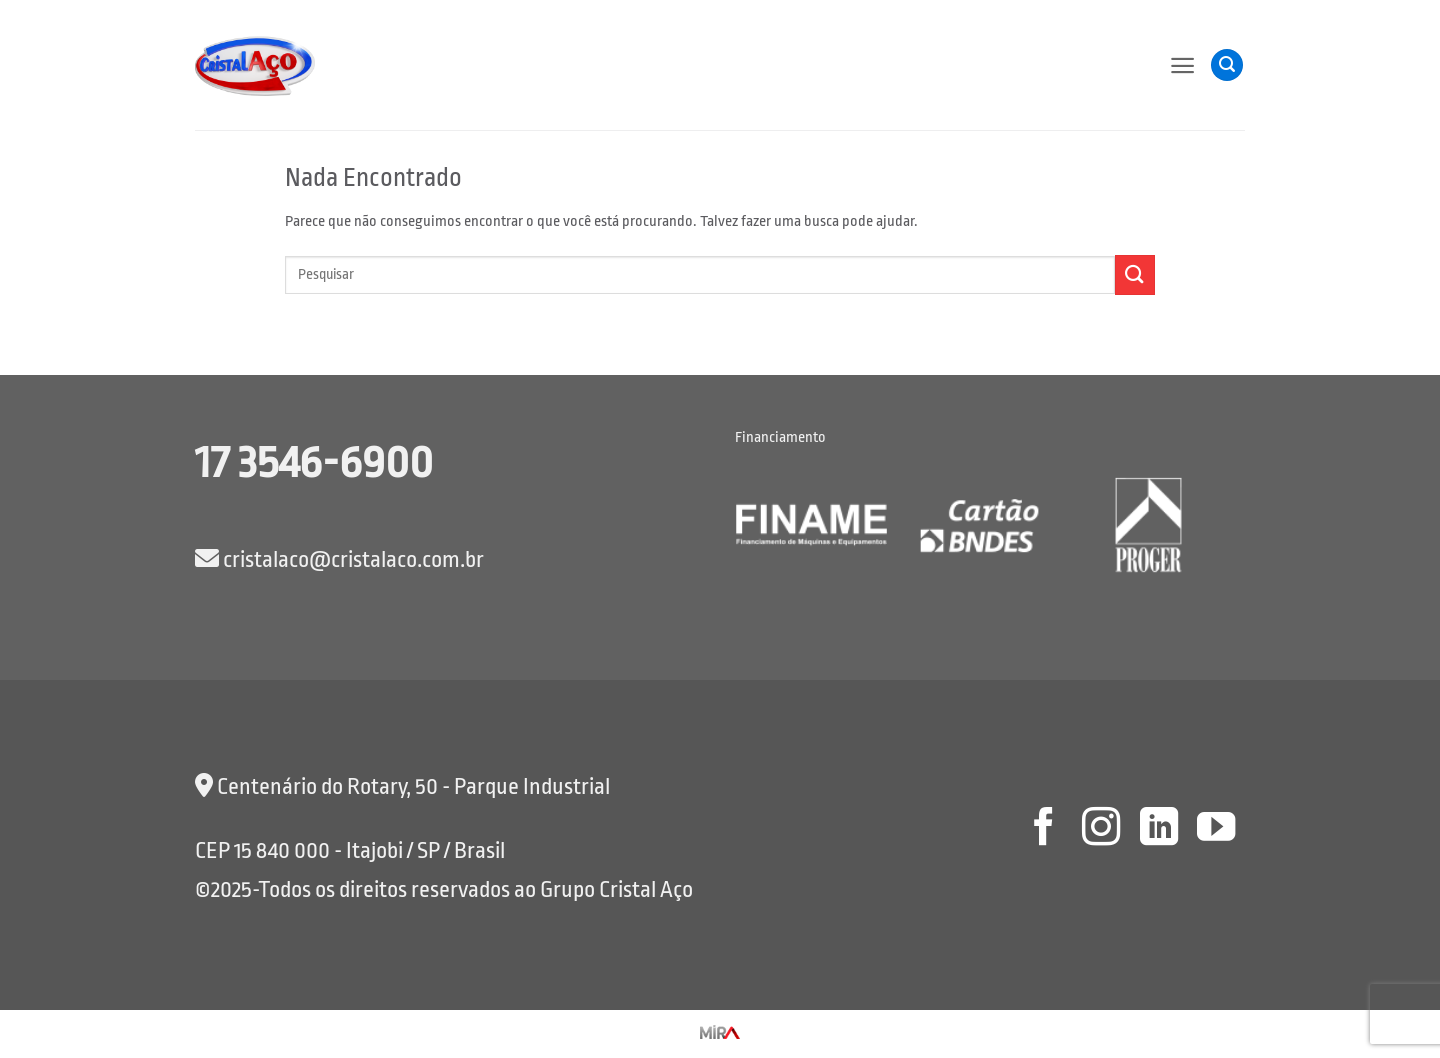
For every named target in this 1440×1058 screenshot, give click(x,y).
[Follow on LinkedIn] (1158, 829)
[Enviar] (1135, 274)
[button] (1182, 65)
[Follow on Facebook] (1043, 829)
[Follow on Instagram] (1101, 829)
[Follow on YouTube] (1216, 829)
